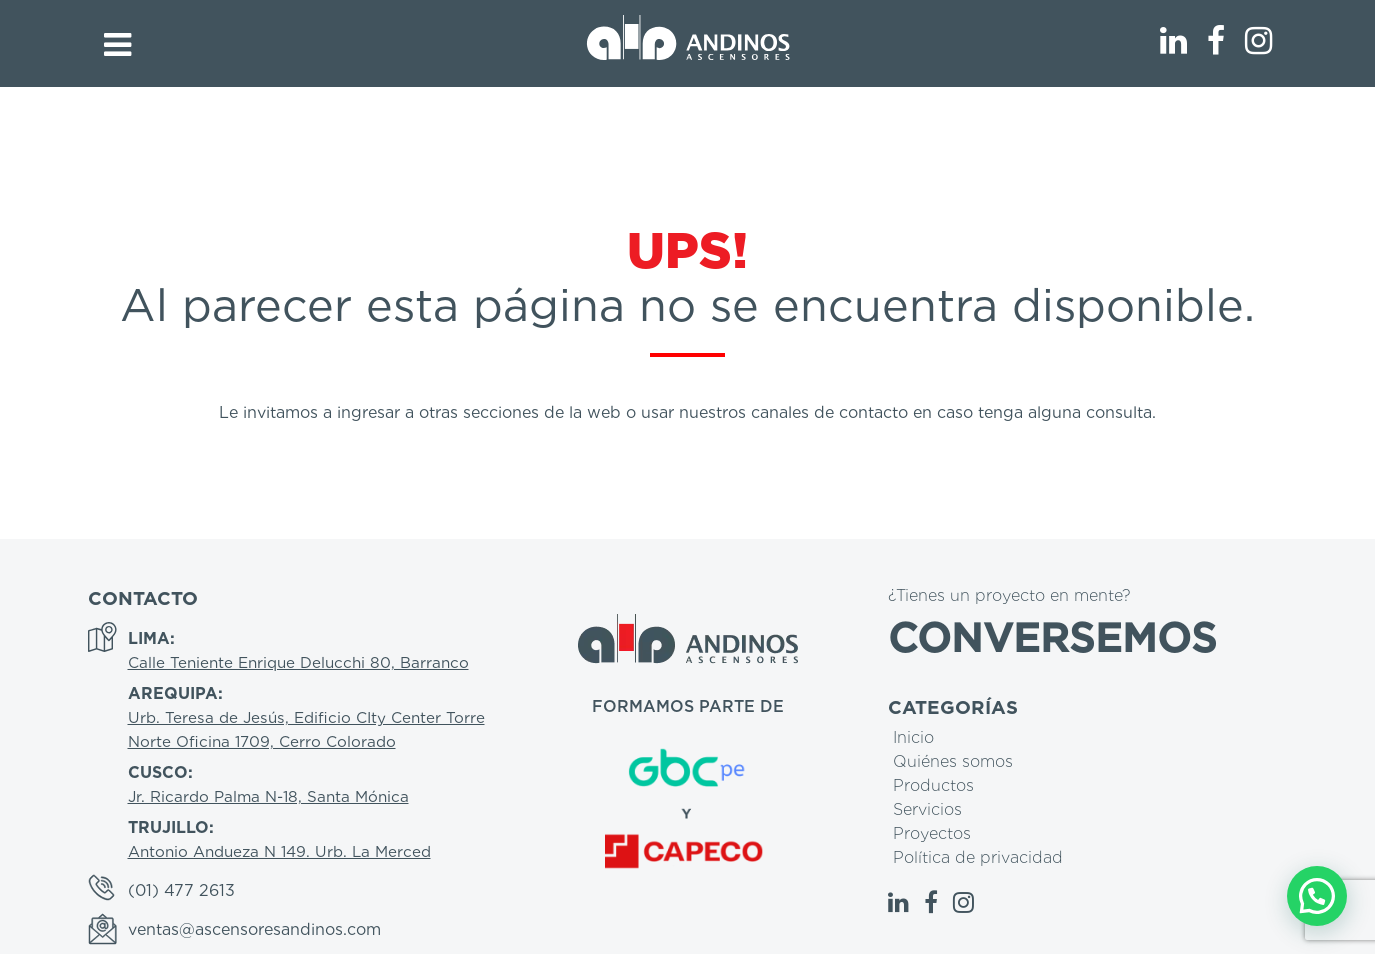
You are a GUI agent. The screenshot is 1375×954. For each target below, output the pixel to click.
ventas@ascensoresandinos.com (254, 929)
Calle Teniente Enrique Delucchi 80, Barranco (298, 662)
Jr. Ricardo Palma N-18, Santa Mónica (268, 796)
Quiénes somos (953, 761)
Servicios (927, 809)
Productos (933, 785)
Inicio (913, 737)
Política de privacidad (978, 857)
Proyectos (932, 833)
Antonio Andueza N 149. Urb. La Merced (279, 851)
